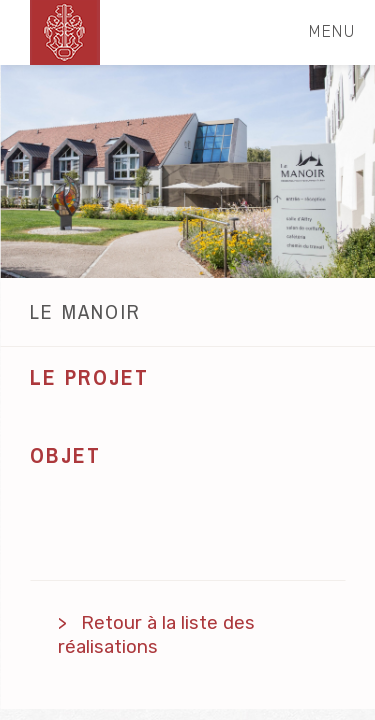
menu (341, 31)
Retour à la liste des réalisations (156, 635)
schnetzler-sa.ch (65, 32)
